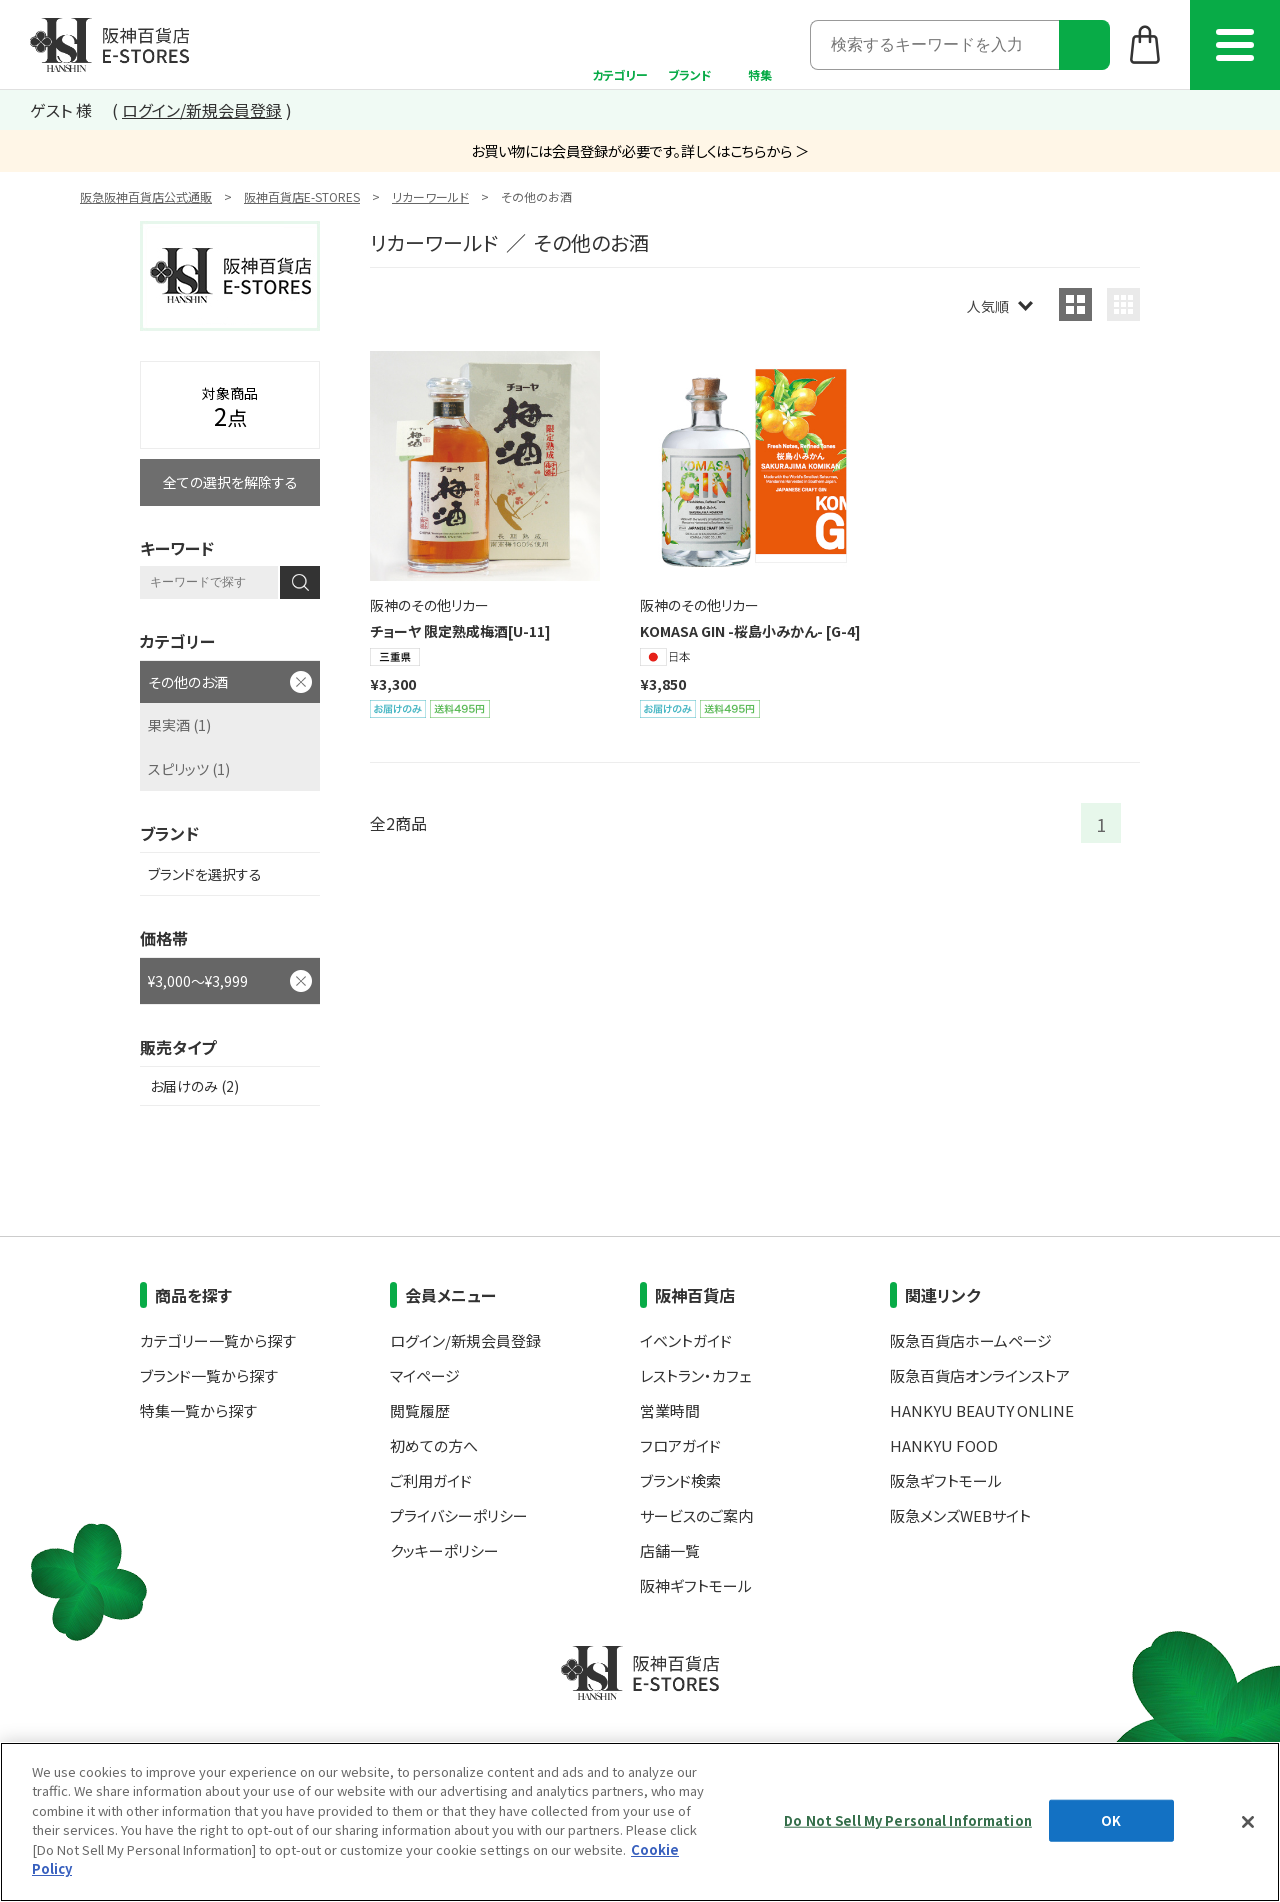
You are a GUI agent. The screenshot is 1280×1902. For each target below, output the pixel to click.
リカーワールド (430, 196)
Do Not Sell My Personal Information (908, 1820)
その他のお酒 (188, 682)
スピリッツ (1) (189, 769)
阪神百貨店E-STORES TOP (109, 45)
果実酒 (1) (179, 725)
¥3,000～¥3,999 (198, 981)
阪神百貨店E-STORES (302, 196)
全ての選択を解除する (230, 482)
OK (1111, 1820)
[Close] (1248, 1822)
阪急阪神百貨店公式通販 (146, 196)
